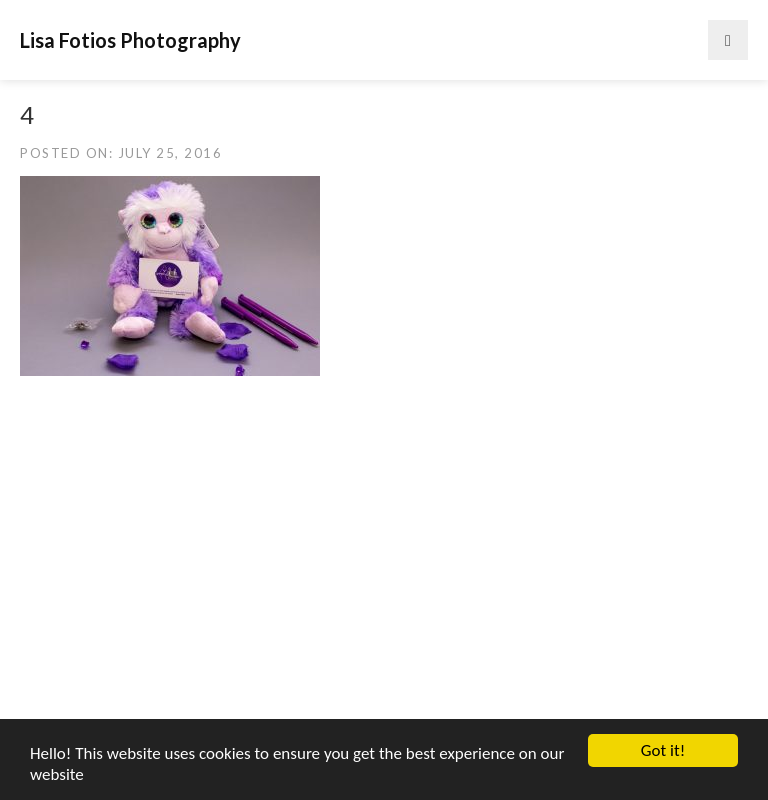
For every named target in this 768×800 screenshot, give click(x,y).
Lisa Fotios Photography (130, 40)
